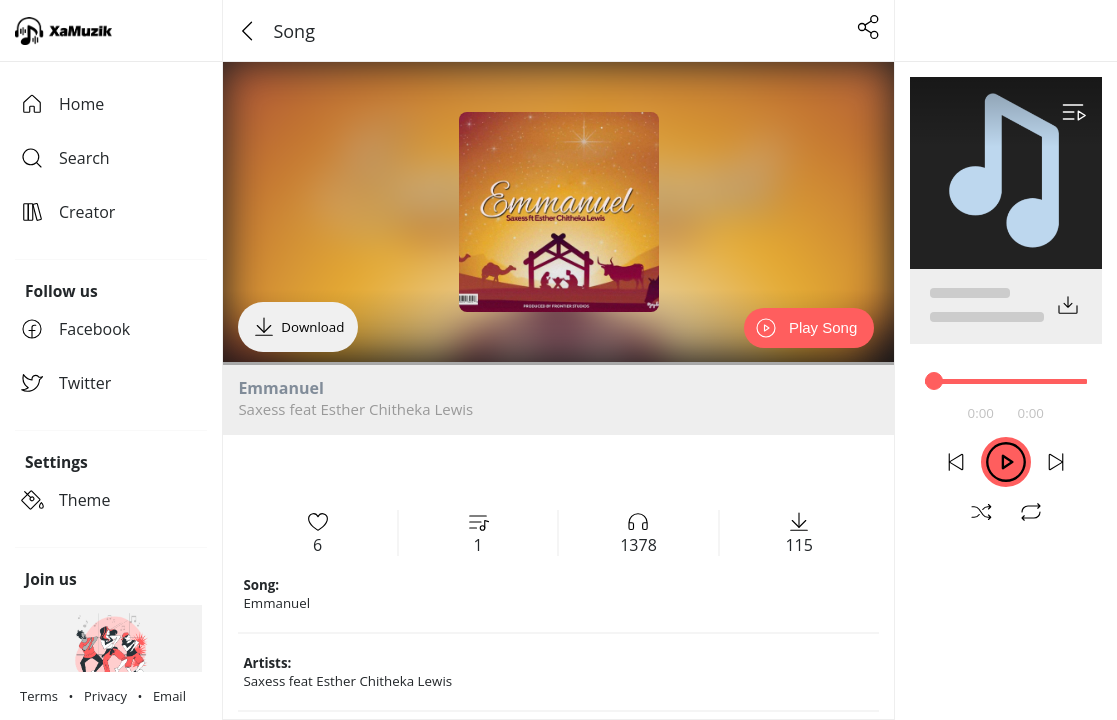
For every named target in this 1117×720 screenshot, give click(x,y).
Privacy (105, 696)
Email (169, 696)
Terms (39, 696)
